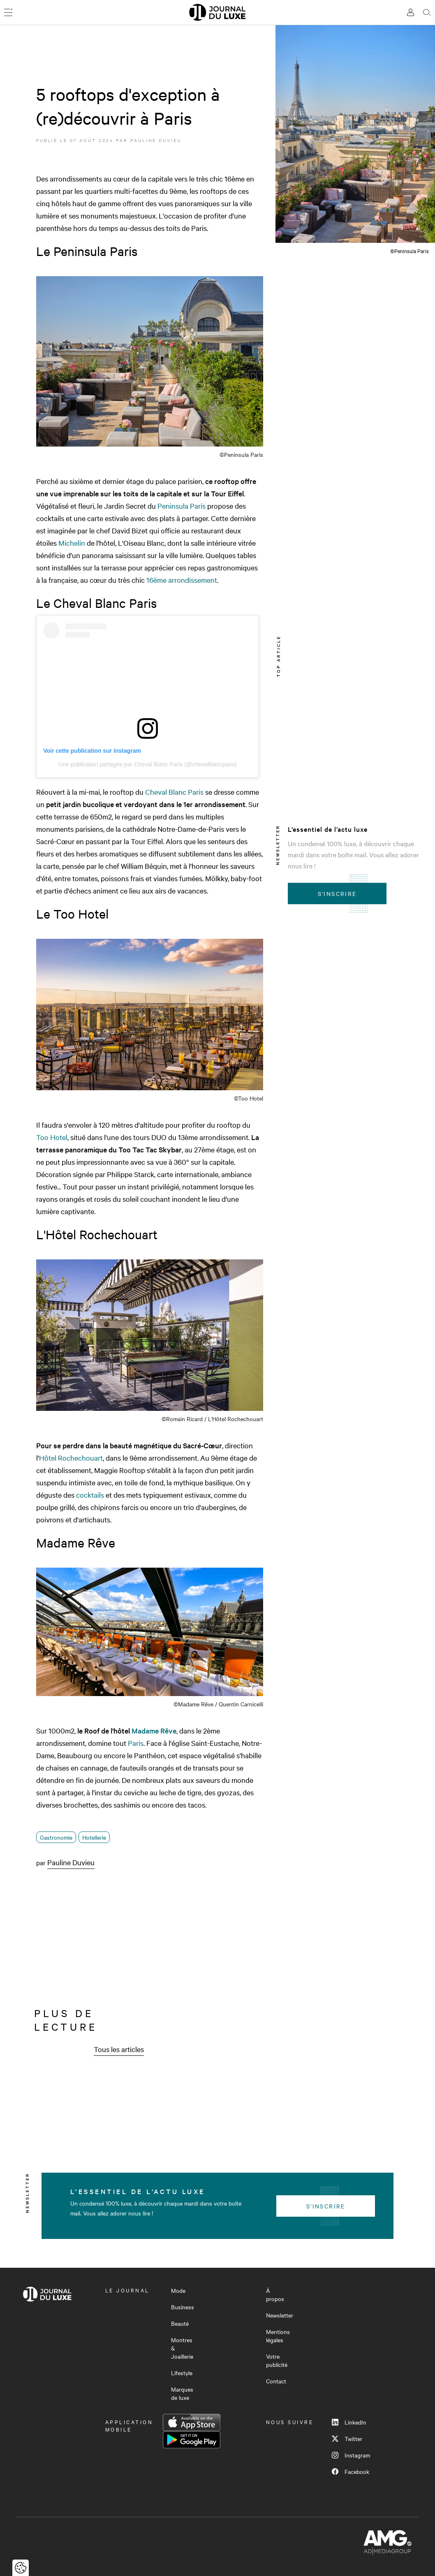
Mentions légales (278, 2335)
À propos (275, 2294)
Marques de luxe (182, 2393)
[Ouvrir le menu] (8, 12)
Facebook (350, 2471)
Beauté (180, 2323)
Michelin (71, 542)
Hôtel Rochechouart (71, 1457)
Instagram (351, 2455)
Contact (276, 2381)
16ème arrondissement (181, 579)
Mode (178, 2290)
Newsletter (279, 2315)
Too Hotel (51, 1137)
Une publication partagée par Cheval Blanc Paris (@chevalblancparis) (147, 764)
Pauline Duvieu (155, 140)
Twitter (347, 2438)
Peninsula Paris (181, 505)
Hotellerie (94, 1837)
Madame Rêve (154, 1730)
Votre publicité (276, 2360)
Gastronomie (56, 1837)
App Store (191, 2422)
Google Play (191, 2439)
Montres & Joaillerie (182, 2348)
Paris (135, 1743)
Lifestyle (181, 2373)
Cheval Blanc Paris (174, 791)
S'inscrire (337, 893)
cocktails (90, 1494)
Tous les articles (119, 2049)
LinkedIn (349, 2422)
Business (182, 2307)
